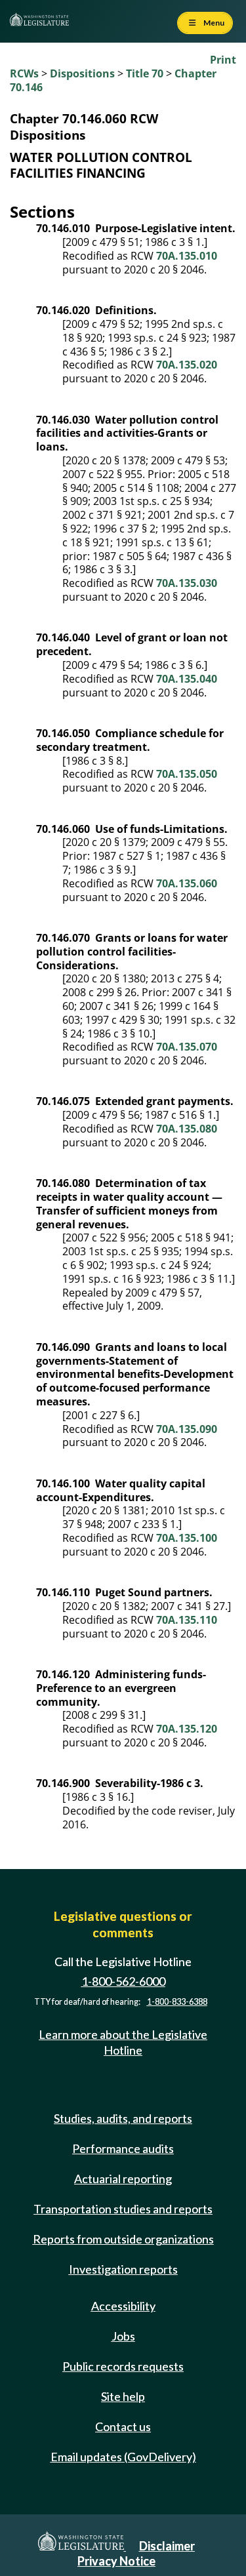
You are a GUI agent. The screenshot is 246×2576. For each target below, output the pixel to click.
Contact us (123, 2426)
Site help (123, 2396)
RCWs (24, 73)
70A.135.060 (186, 883)
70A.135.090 (186, 1429)
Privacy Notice (116, 2561)
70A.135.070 (186, 1046)
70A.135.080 (186, 1128)
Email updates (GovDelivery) (123, 2456)
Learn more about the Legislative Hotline (123, 2042)
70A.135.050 (186, 774)
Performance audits (123, 2148)
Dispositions (82, 73)
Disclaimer (167, 2546)
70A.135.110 (186, 1620)
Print (223, 59)
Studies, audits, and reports (123, 2118)
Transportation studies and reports (123, 2209)
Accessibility (123, 2306)
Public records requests (123, 2366)
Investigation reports (123, 2269)
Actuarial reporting (123, 2178)
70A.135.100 (186, 1538)
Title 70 (144, 73)
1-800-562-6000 (123, 1981)
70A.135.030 (186, 583)
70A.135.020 (186, 364)
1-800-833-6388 (177, 2002)
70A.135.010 (186, 256)
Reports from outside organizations (123, 2239)
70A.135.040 (186, 679)
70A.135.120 (186, 1728)
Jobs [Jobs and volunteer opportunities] (123, 2336)
